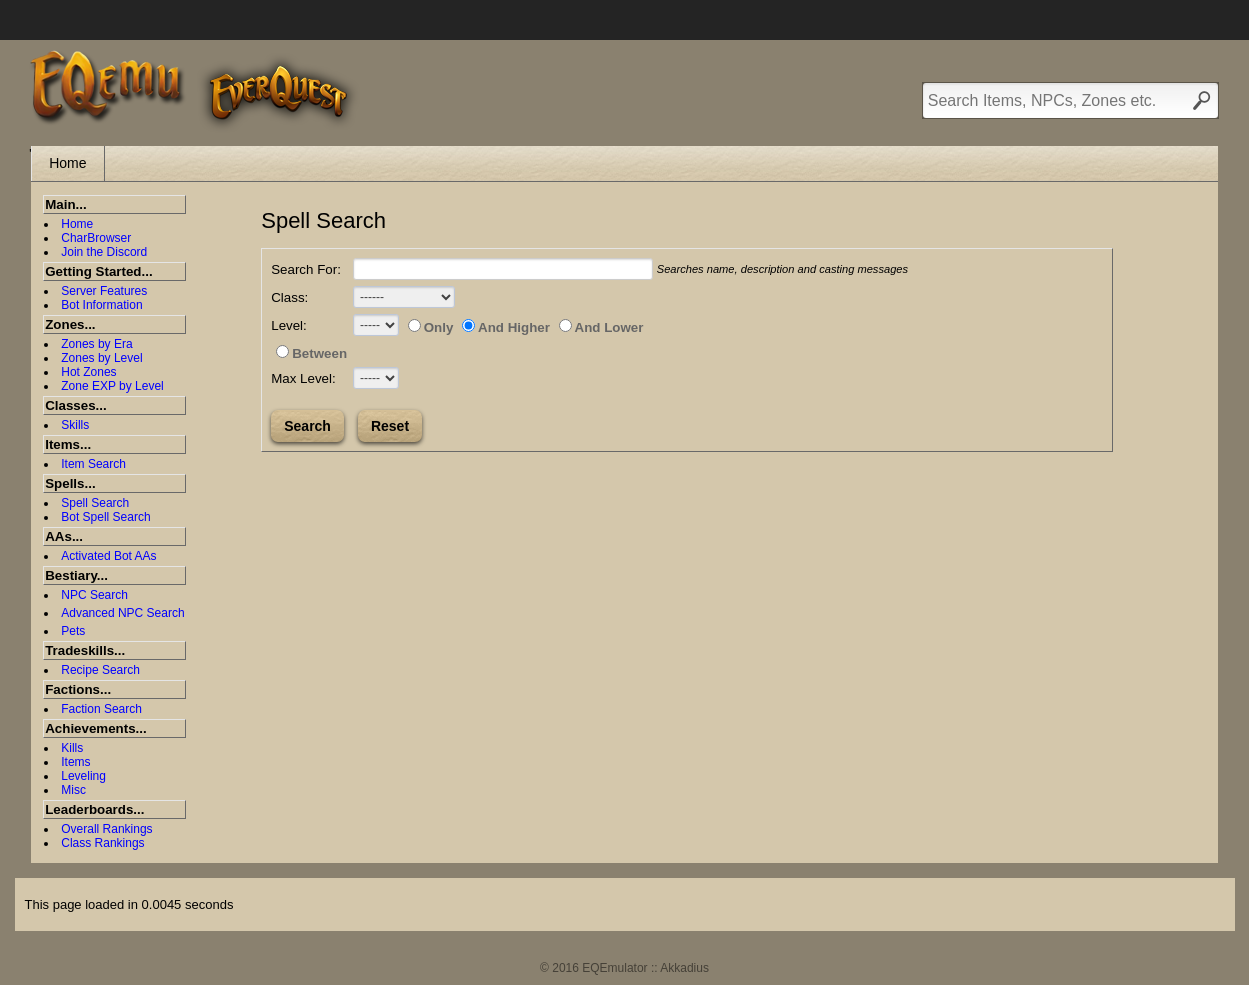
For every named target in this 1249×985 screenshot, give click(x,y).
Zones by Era (96, 344)
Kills (72, 748)
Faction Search (101, 709)
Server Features (104, 291)
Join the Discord (104, 252)
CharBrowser (96, 238)
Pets (73, 631)
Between (311, 353)
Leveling (83, 776)
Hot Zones (88, 372)
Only (431, 327)
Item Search (93, 464)
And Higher (506, 327)
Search (307, 426)
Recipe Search (100, 670)
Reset (390, 426)
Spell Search (95, 503)
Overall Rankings (106, 829)
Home (67, 163)
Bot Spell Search (105, 517)
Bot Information (101, 305)
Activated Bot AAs (108, 556)
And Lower (601, 327)
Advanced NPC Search (122, 613)
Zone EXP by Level (112, 386)
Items (75, 762)
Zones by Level (101, 358)
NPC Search (94, 595)
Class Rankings (102, 843)
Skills (75, 425)
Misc (73, 790)
